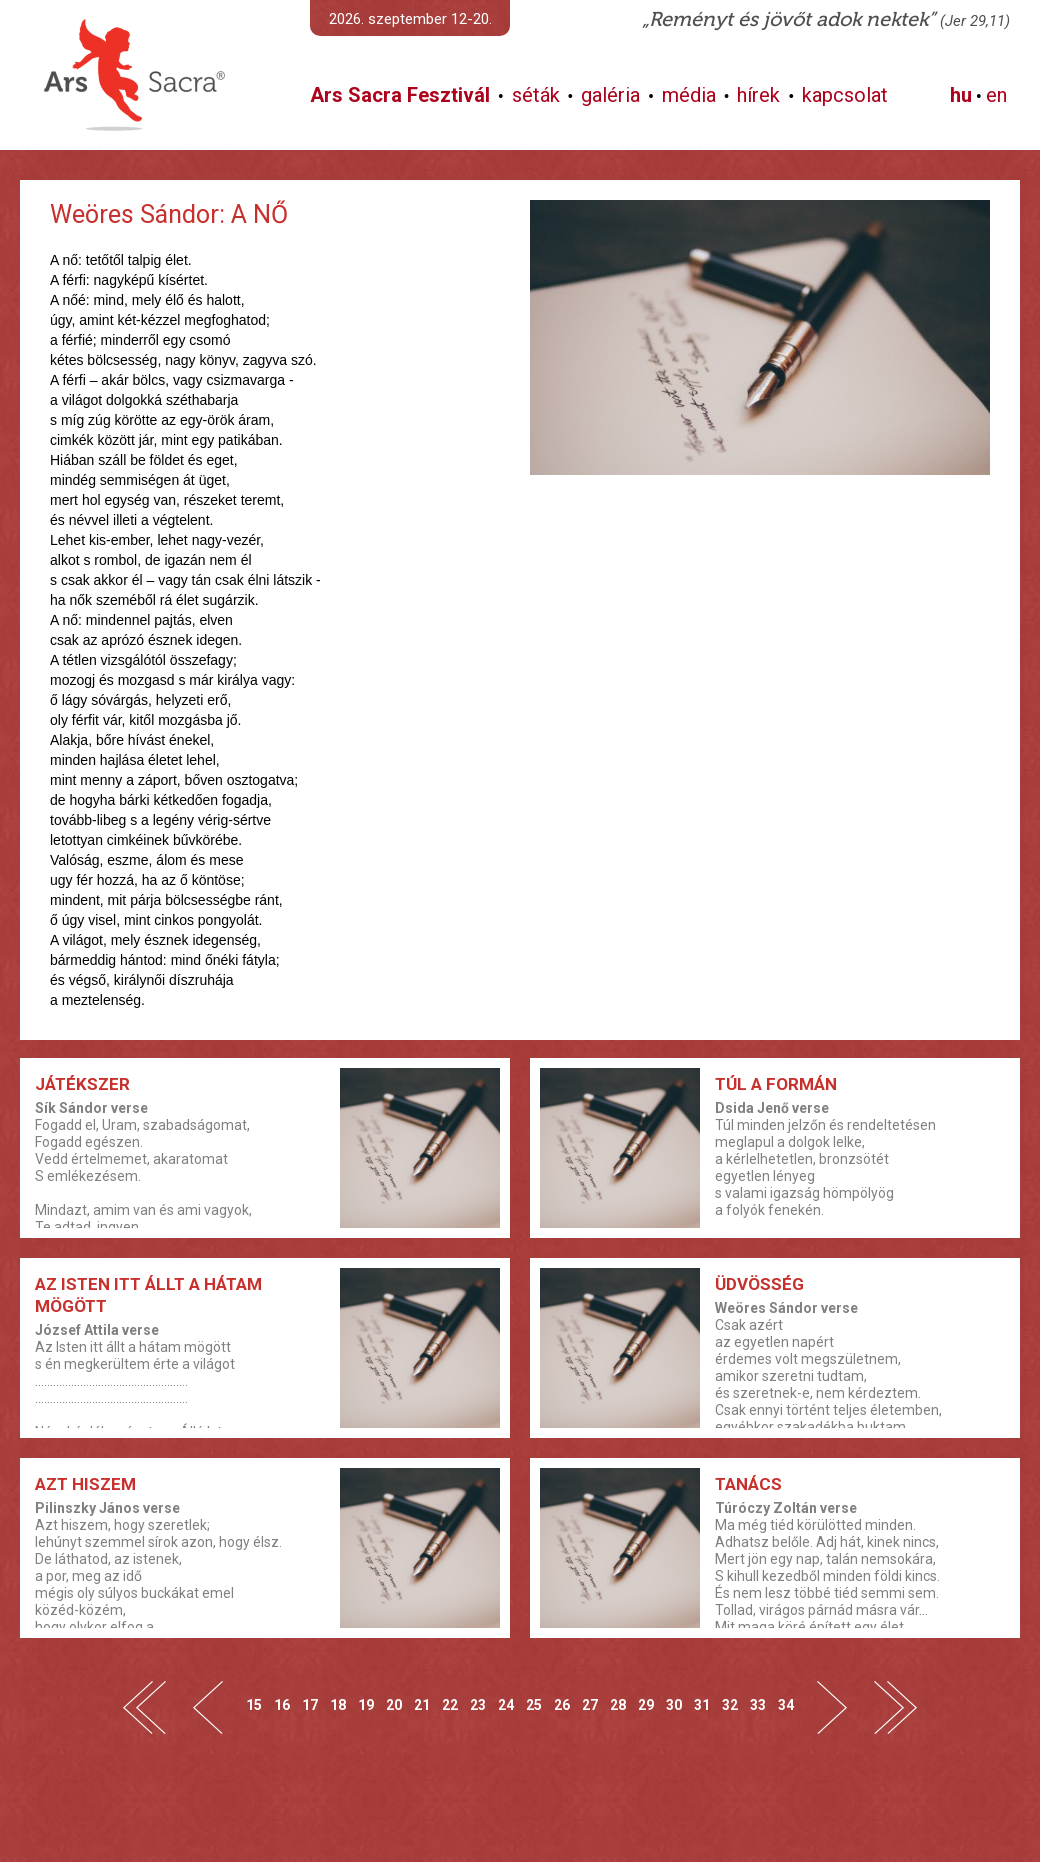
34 (786, 1704)
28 (618, 1704)
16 (282, 1704)
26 (562, 1704)
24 (506, 1704)
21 (422, 1704)
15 (254, 1704)
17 (310, 1704)
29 (646, 1704)
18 (338, 1704)
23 (478, 1704)
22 (450, 1704)
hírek (758, 95)
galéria (610, 95)
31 (702, 1704)
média (689, 95)
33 (758, 1704)
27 (590, 1704)
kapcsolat (845, 95)
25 (534, 1704)
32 (730, 1704)
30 (674, 1704)
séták (536, 95)
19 (366, 1704)
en (996, 95)
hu (961, 95)
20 (394, 1704)
